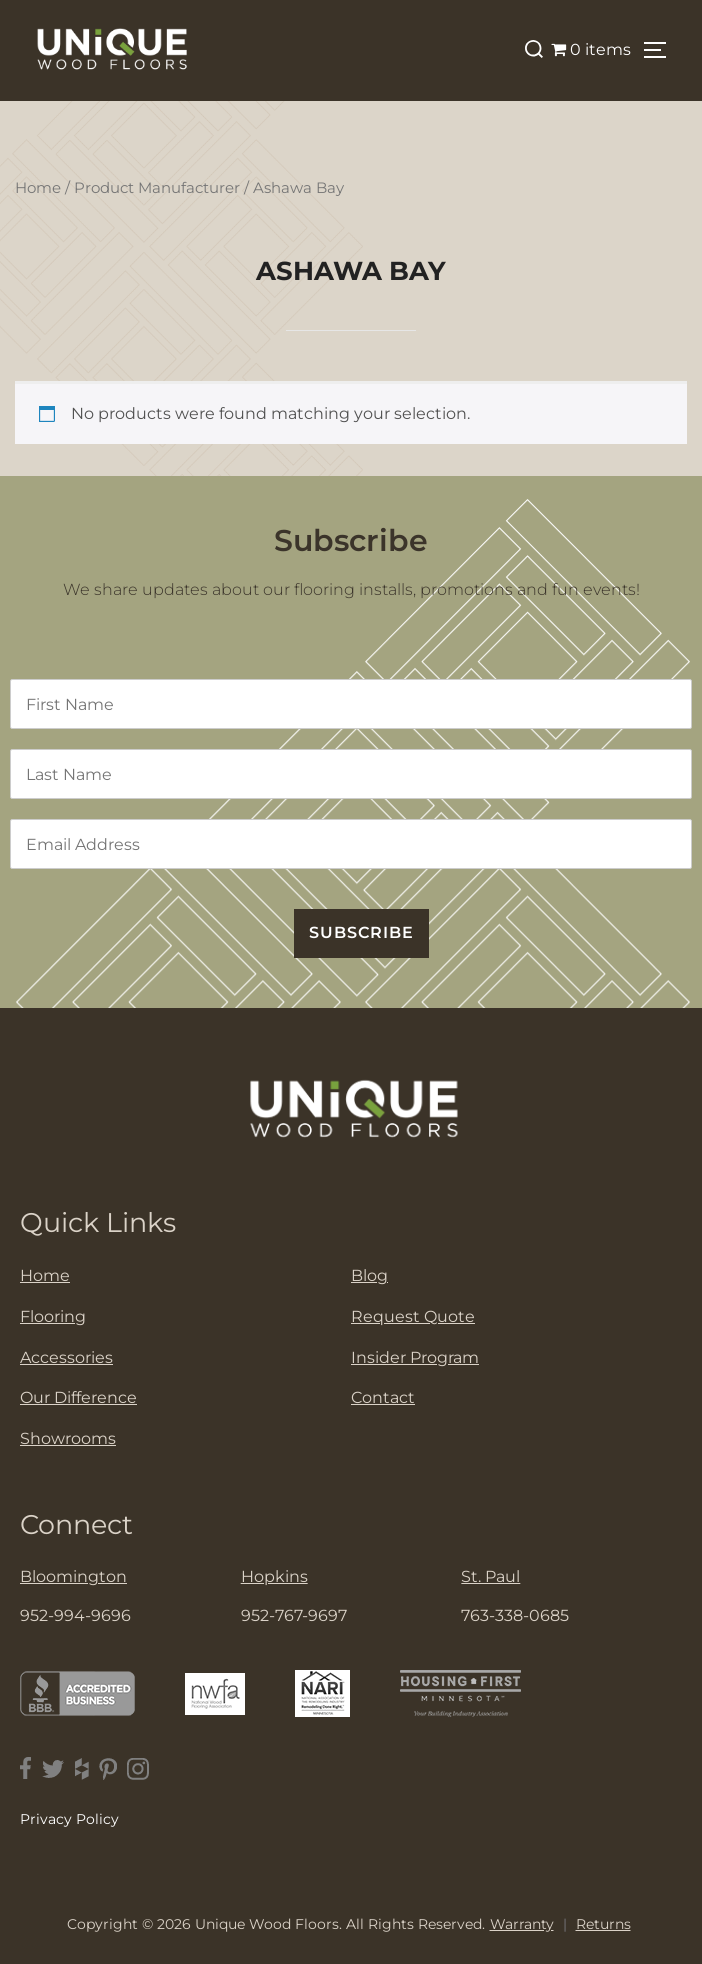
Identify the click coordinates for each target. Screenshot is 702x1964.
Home (38, 188)
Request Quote (413, 1316)
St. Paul (490, 1576)
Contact (383, 1397)
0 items (591, 49)
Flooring (53, 1316)
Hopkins (274, 1576)
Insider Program (415, 1357)
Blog (369, 1275)
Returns (603, 1924)
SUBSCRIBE (361, 932)
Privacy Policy (69, 1819)
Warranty (522, 1924)
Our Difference (78, 1397)
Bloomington (73, 1576)
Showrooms (68, 1438)
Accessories (66, 1357)
